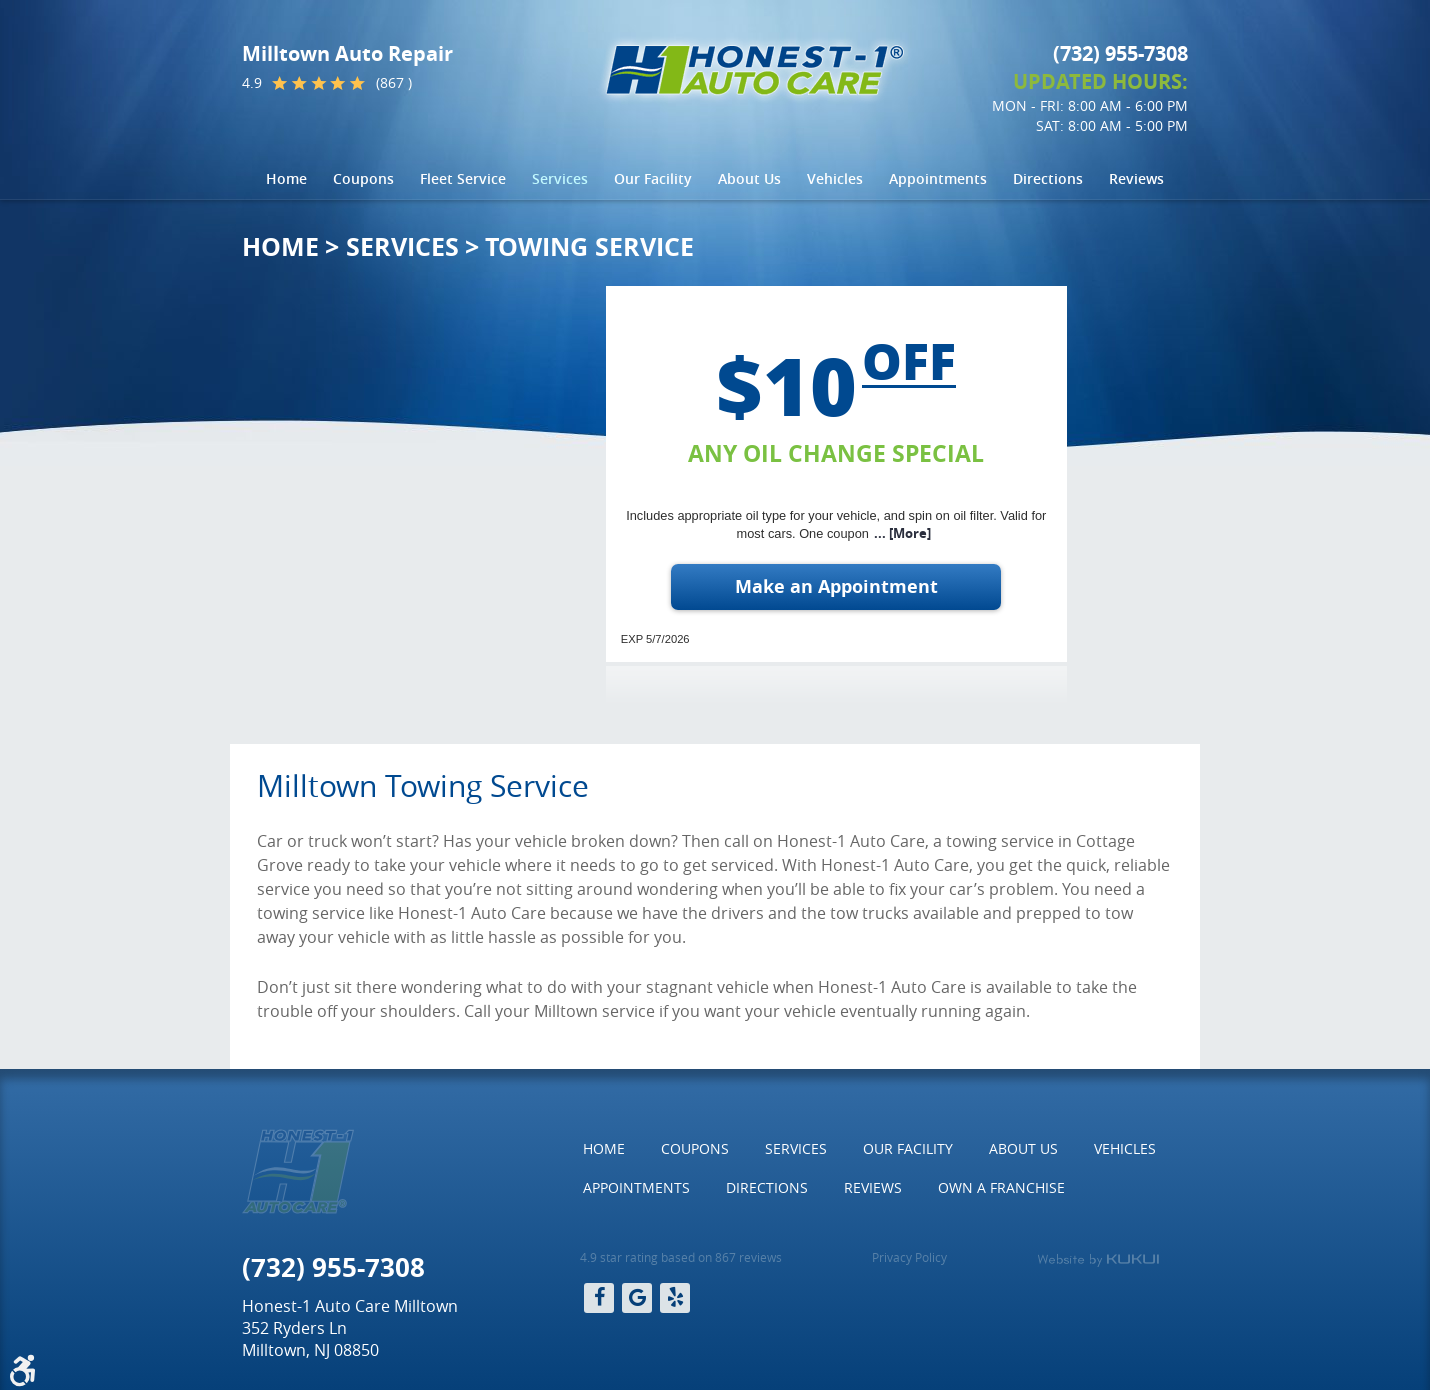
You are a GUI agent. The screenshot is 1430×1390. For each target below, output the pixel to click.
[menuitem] (286, 179)
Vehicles (835, 178)
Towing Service (589, 246)
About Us (749, 178)
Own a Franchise (1001, 1187)
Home (286, 178)
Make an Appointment (836, 586)
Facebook (599, 1298)
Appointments (938, 178)
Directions (1048, 178)
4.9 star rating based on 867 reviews (681, 1257)
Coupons (363, 178)
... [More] (902, 533)
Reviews (1136, 178)
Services (560, 178)
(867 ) (394, 83)
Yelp (675, 1298)
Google (637, 1298)
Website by (1098, 1260)
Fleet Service (463, 178)
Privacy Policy (909, 1257)
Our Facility (653, 178)
